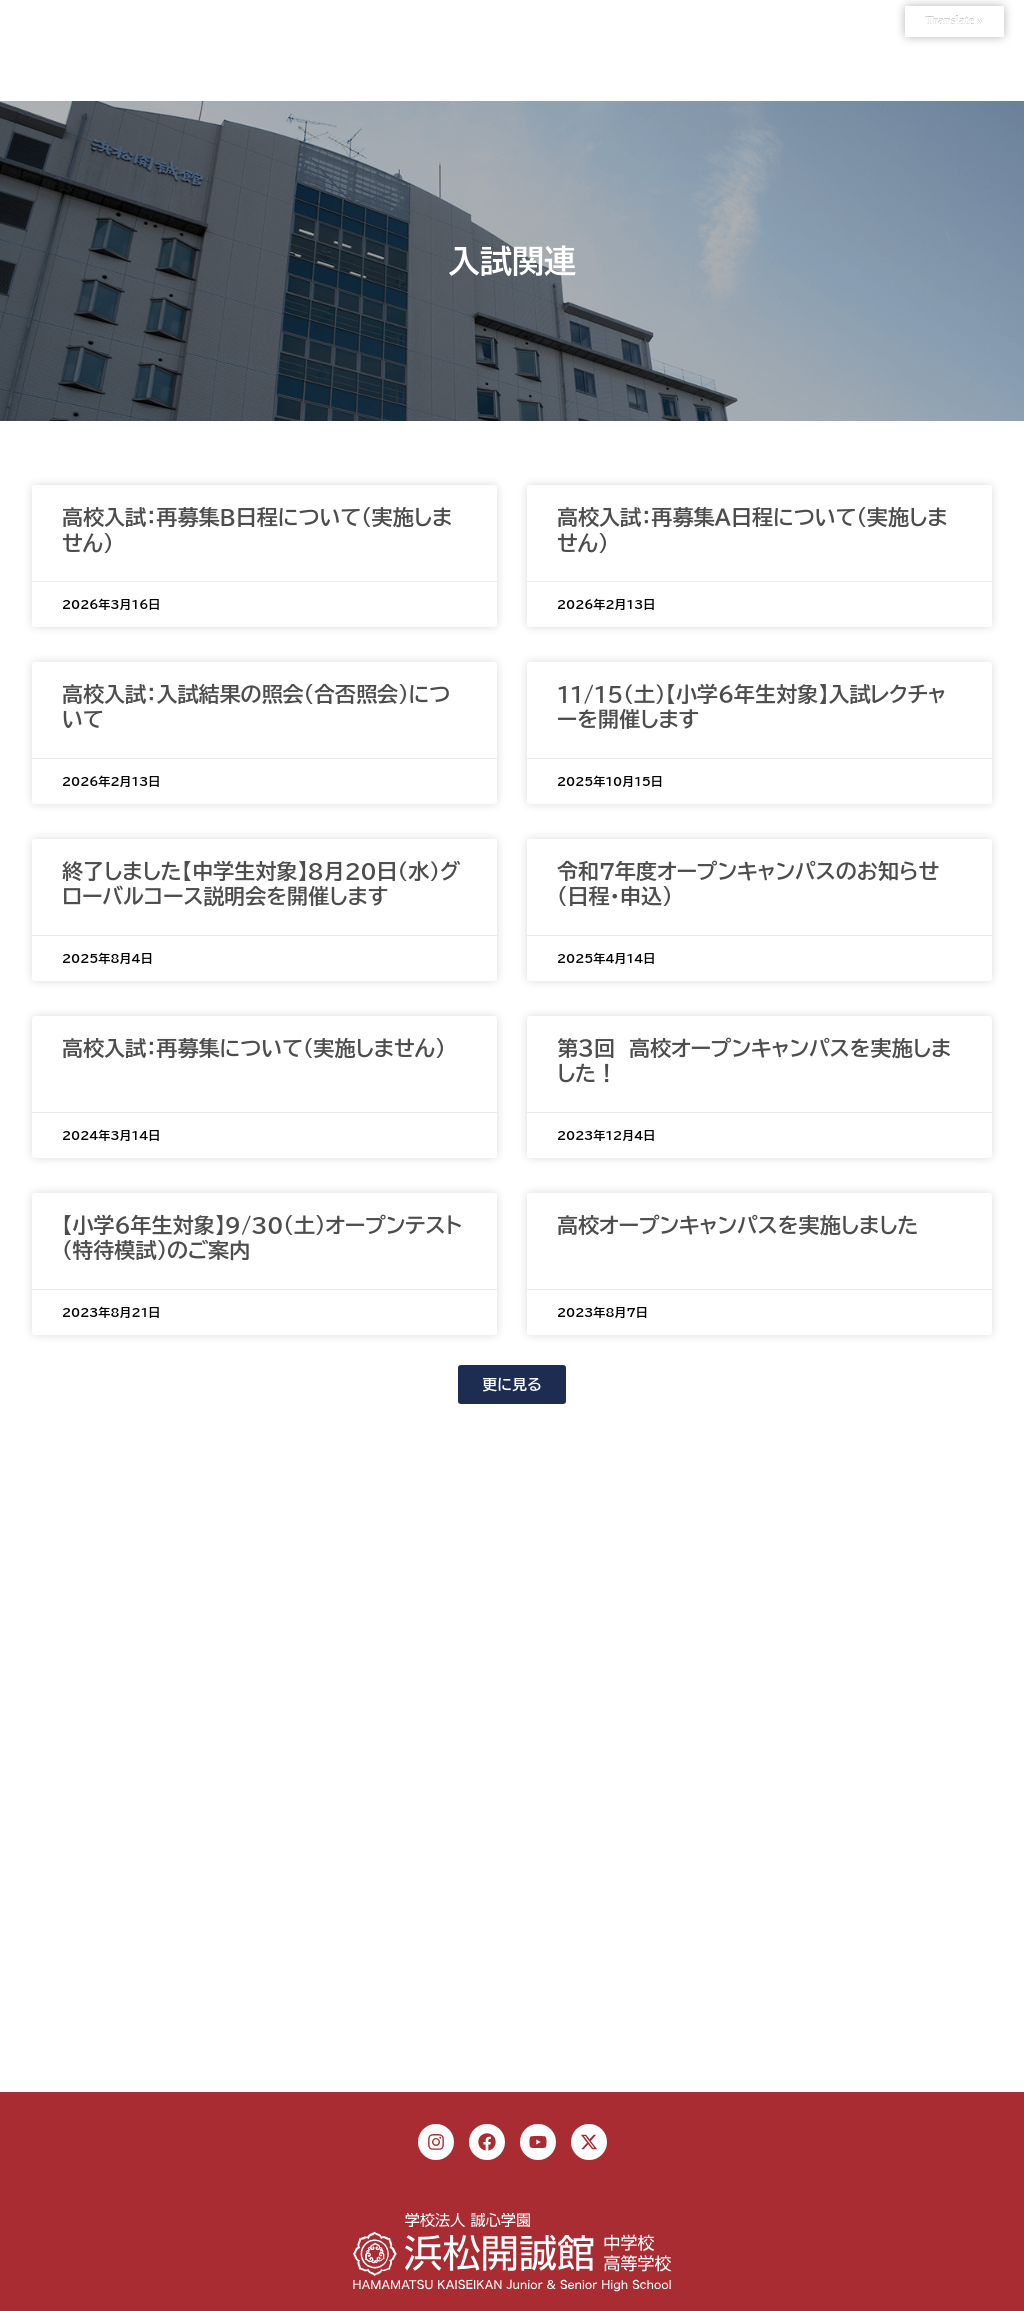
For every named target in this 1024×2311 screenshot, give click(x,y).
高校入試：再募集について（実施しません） (253, 1048)
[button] (512, 1384)
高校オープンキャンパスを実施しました (737, 1225)
